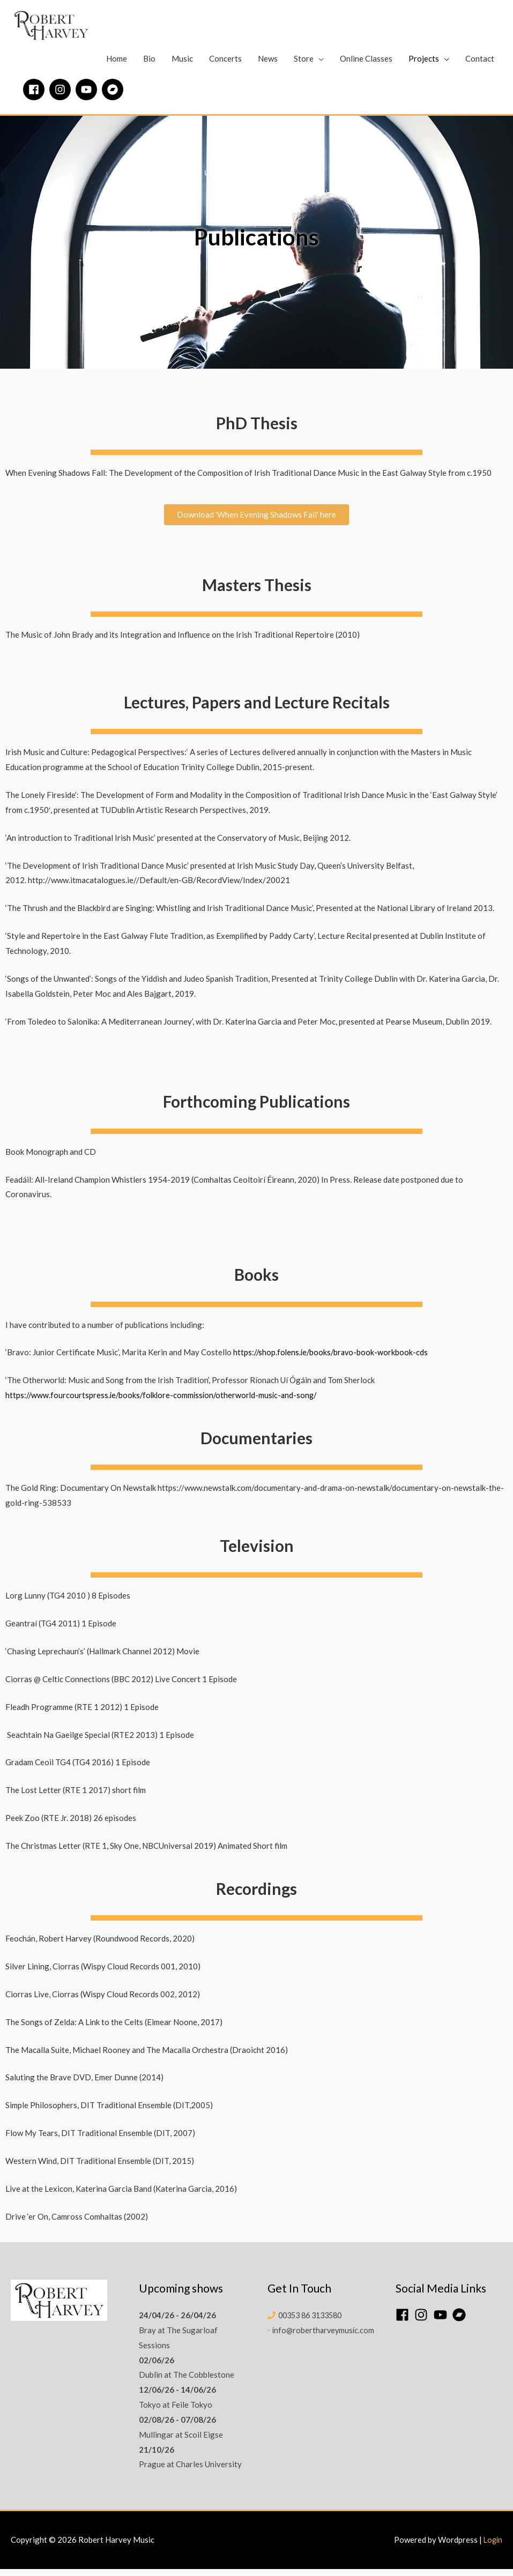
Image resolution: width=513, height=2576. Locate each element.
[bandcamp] (114, 96)
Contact (479, 65)
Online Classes (366, 65)
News (268, 65)
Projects (423, 65)
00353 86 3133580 (313, 2322)
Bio (149, 65)
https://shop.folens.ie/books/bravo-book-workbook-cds (332, 1359)
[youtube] (88, 96)
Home (116, 65)
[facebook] (35, 96)
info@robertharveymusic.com (322, 2337)
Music (182, 65)
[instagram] (61, 96)
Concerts (225, 65)
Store (304, 65)
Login (492, 2546)
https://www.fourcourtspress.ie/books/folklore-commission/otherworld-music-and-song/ (164, 1402)
